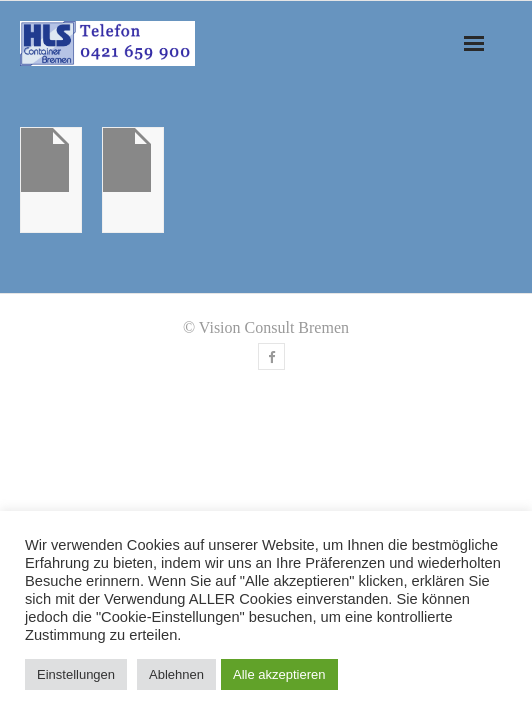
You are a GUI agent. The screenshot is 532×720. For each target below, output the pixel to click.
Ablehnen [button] (176, 674)
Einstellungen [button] (76, 674)
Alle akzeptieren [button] (279, 674)
